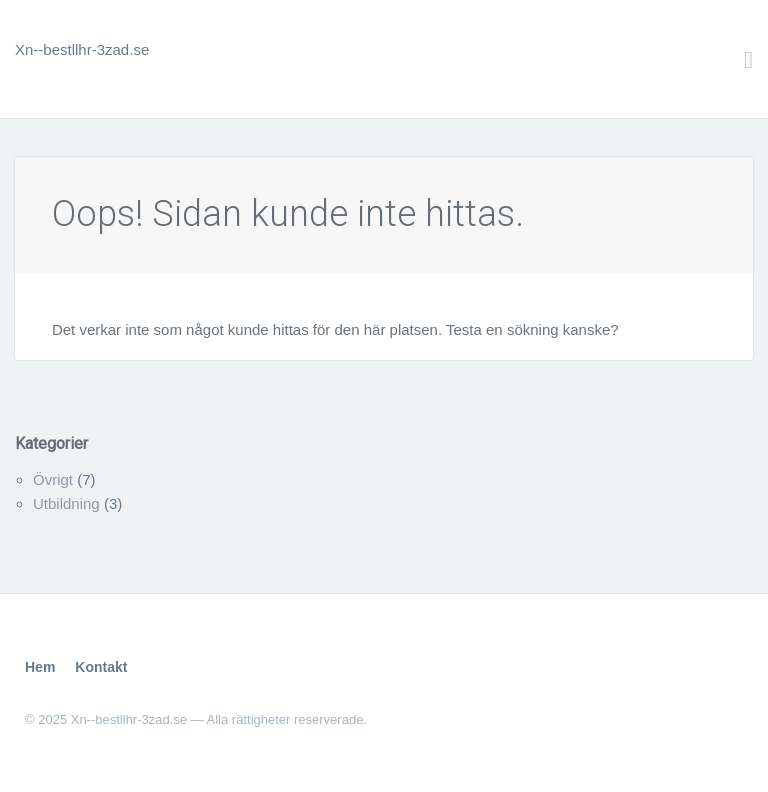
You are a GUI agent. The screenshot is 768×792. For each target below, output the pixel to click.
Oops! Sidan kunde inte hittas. (288, 214)
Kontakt (101, 667)
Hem (40, 667)
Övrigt (53, 479)
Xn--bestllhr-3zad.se (82, 49)
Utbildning (66, 503)
